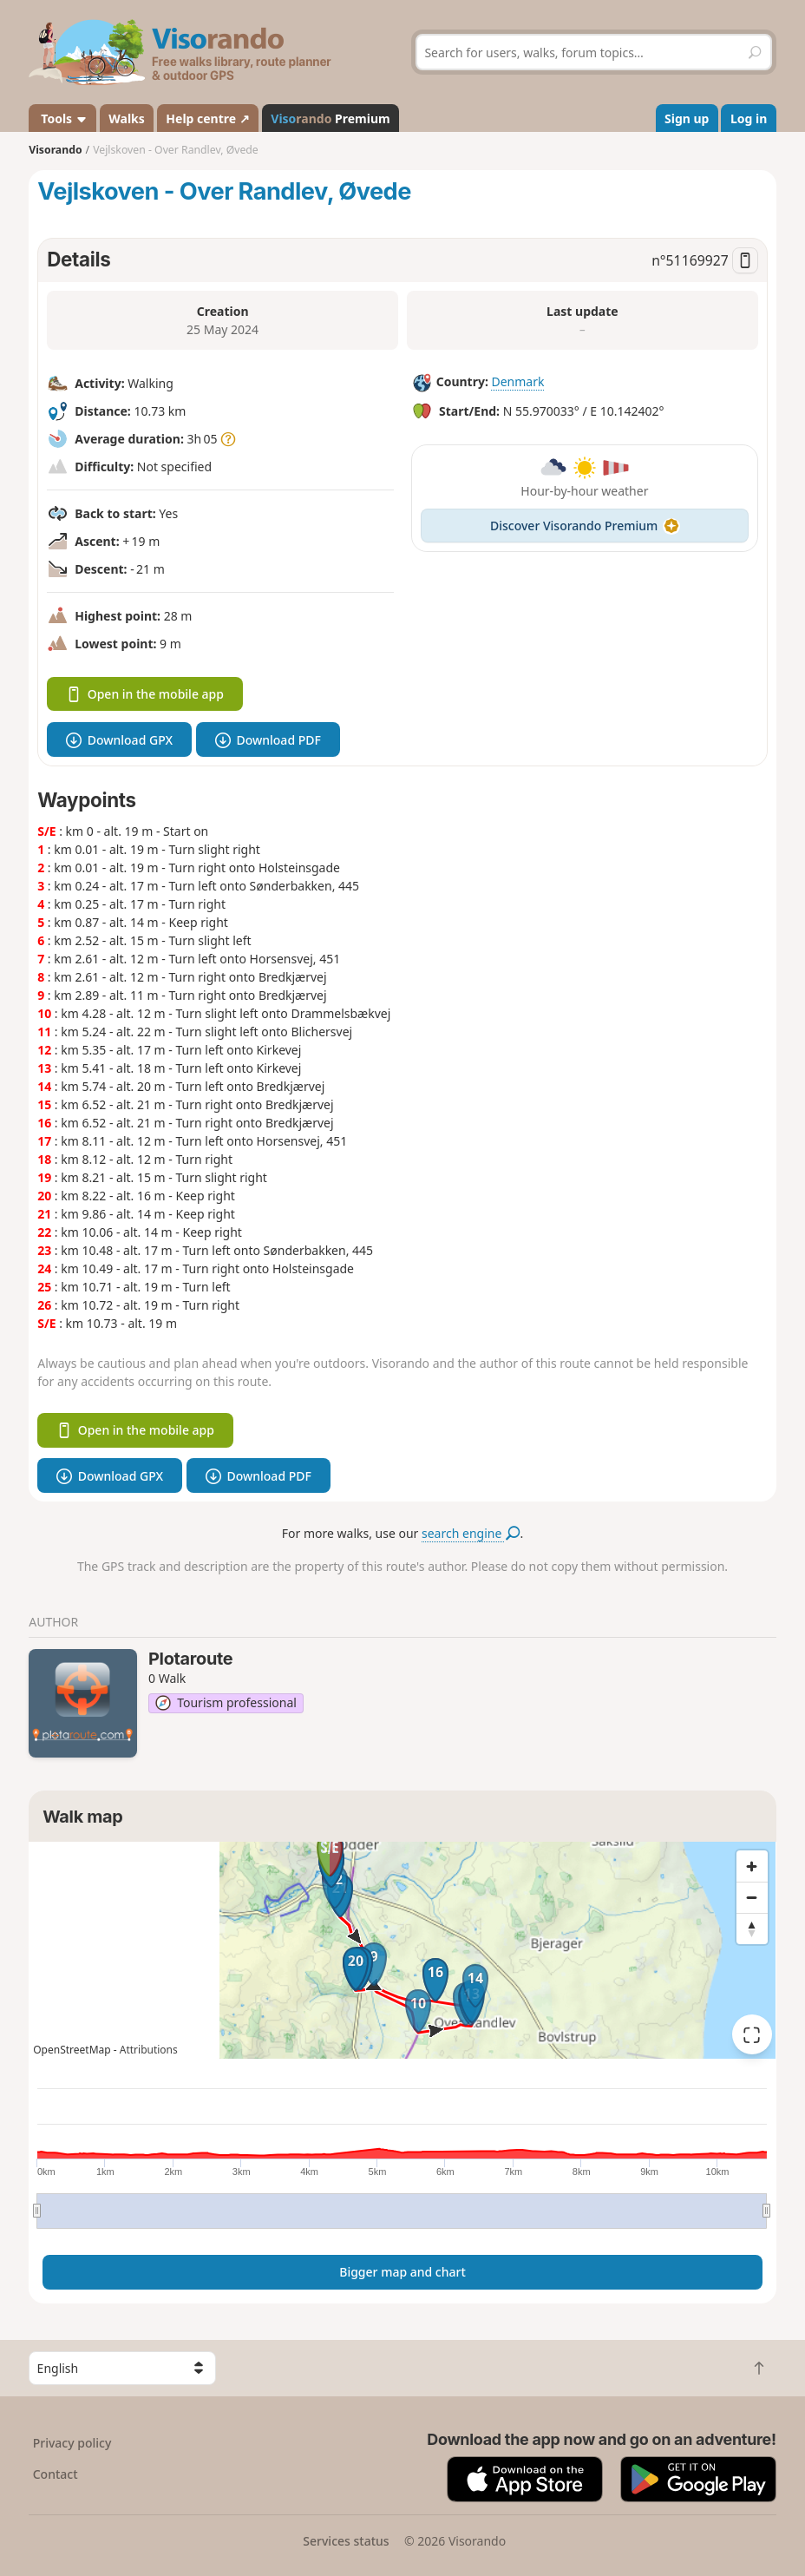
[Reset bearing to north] (752, 1928)
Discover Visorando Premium (584, 525)
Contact (55, 2474)
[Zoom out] (752, 1897)
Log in (748, 118)
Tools (63, 118)
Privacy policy (72, 2443)
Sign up (686, 118)
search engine (471, 1533)
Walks (126, 118)
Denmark (517, 381)
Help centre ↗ (207, 118)
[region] (402, 1950)
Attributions (149, 2049)
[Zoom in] (752, 1866)
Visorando (55, 149)
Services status (346, 2541)
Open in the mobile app (145, 694)
